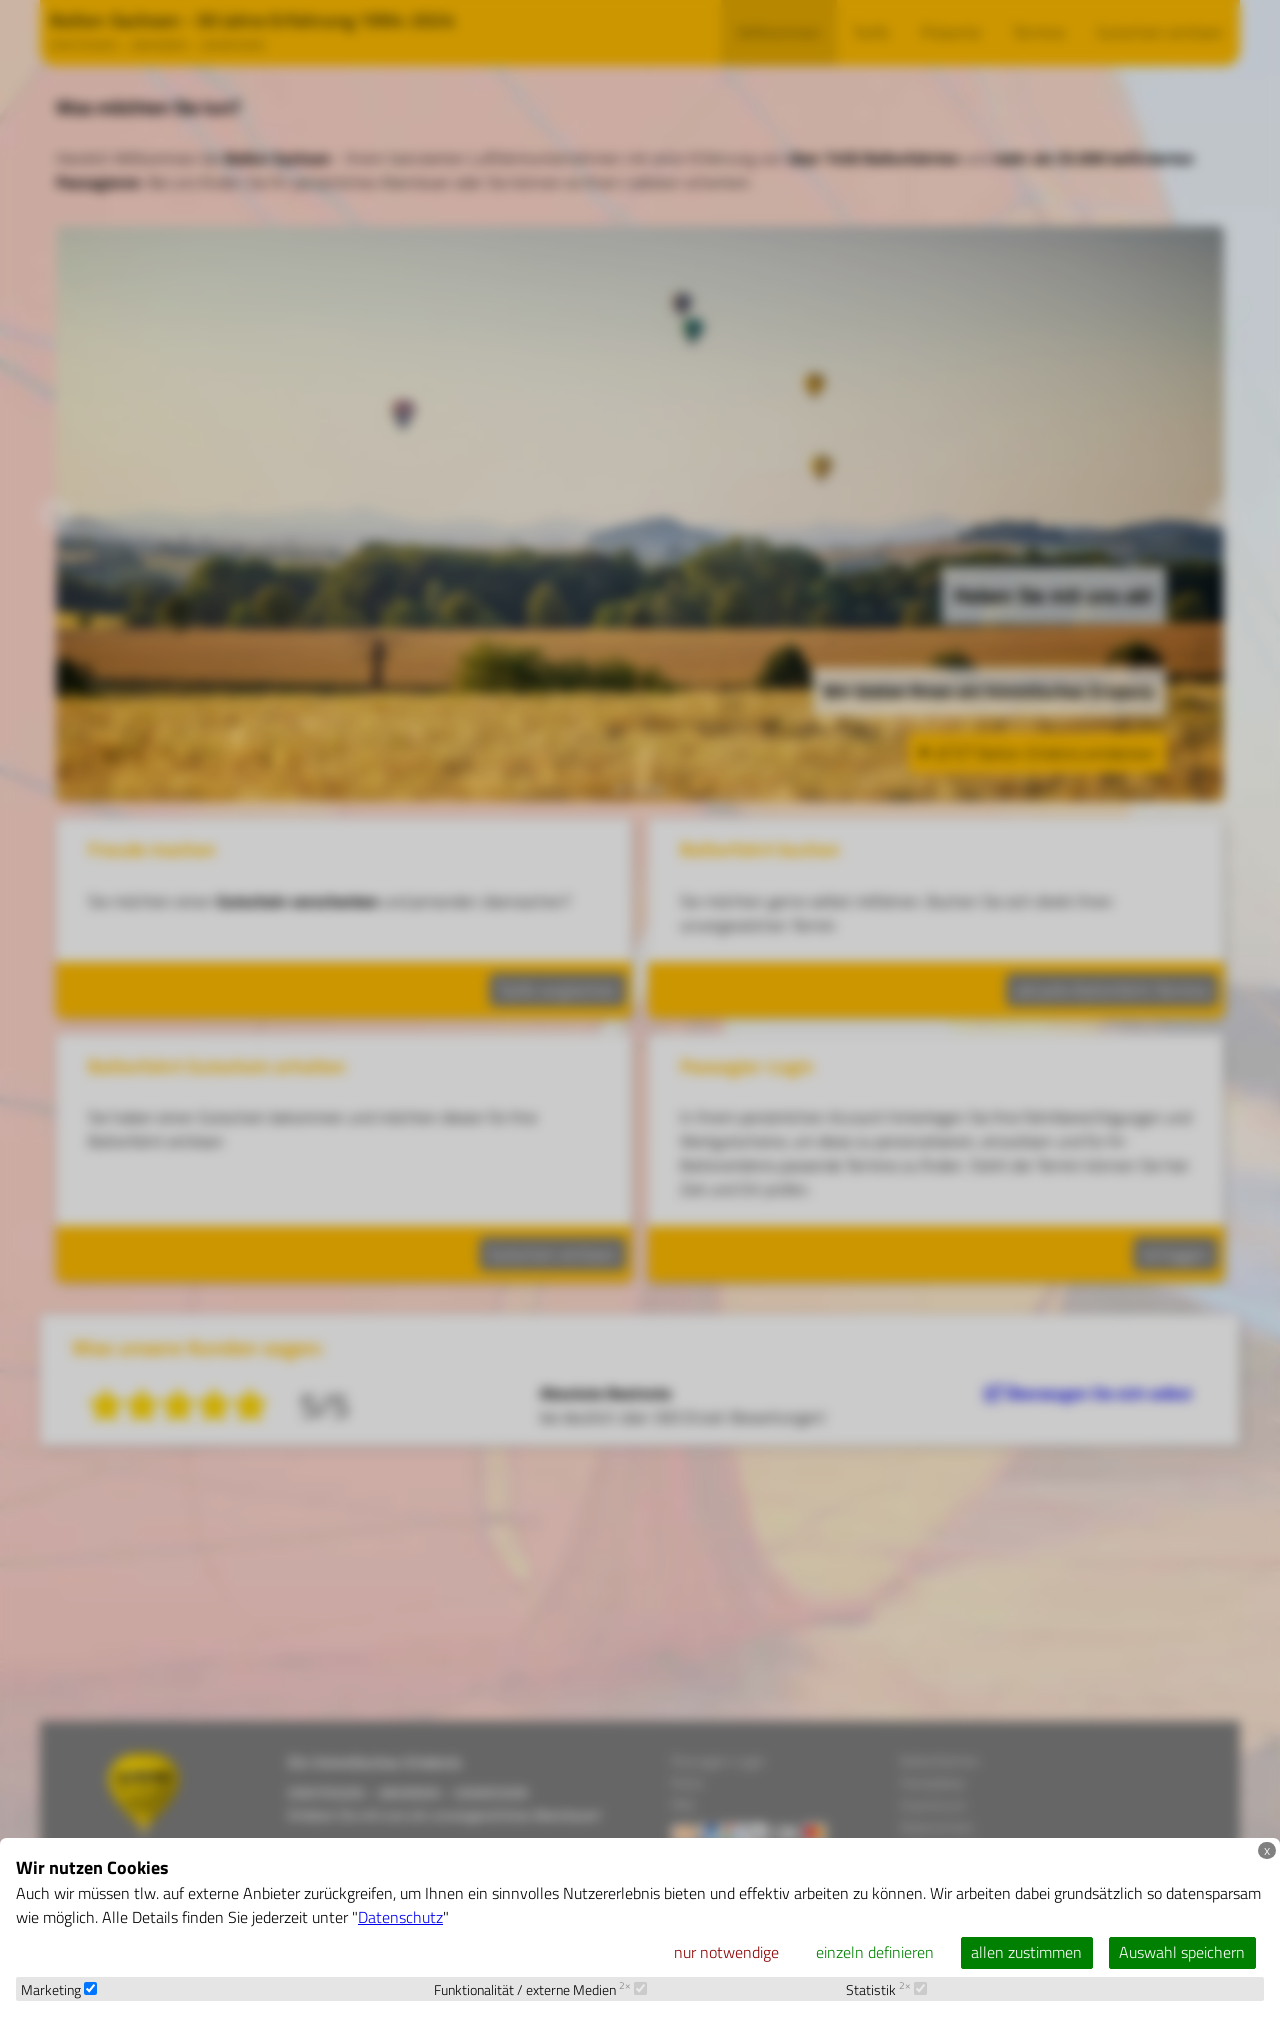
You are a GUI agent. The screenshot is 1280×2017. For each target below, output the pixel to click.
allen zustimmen (1026, 1952)
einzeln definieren (875, 1952)
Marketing (59, 1990)
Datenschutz (400, 1917)
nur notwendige (726, 1952)
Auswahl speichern (1182, 1952)
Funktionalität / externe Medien (540, 1990)
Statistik (886, 1990)
